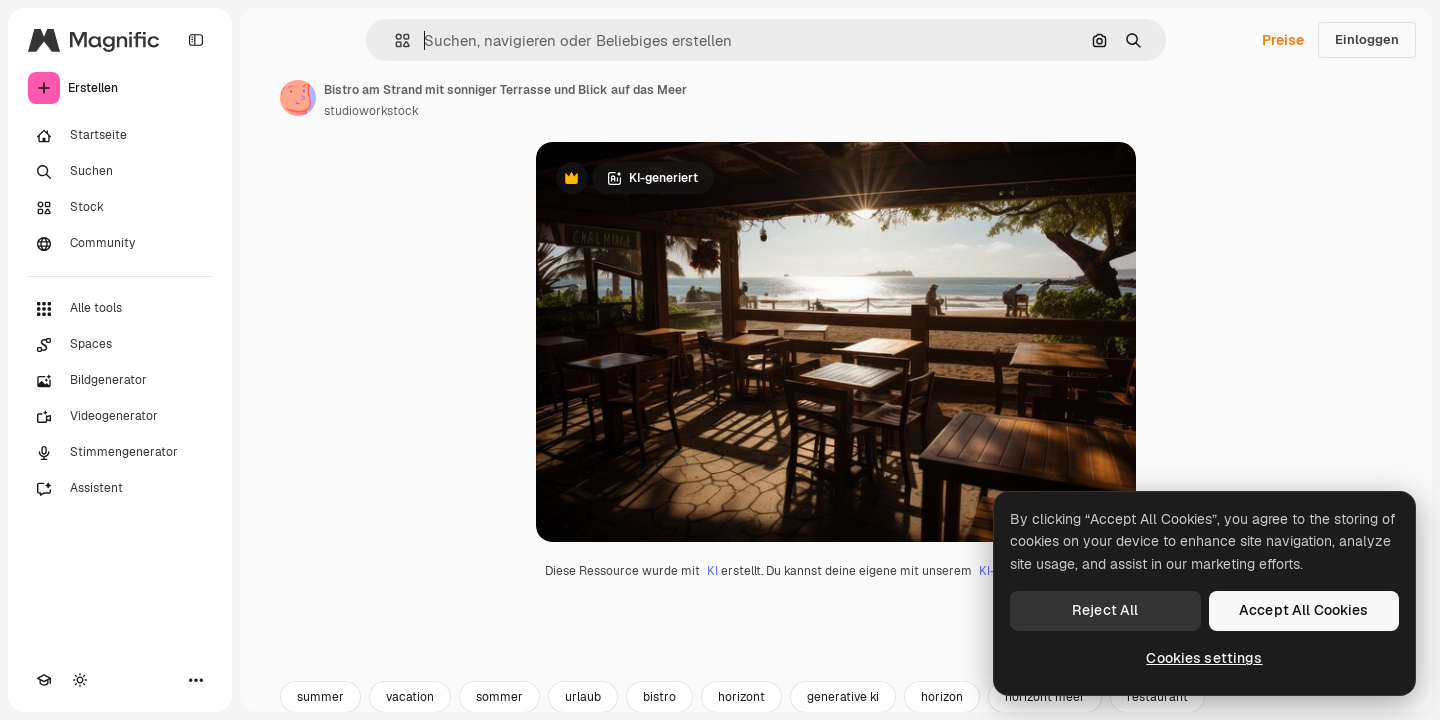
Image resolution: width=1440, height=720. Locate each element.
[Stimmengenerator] (120, 453)
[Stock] (120, 208)
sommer (499, 697)
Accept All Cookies (1304, 610)
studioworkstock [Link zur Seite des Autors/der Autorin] (371, 111)
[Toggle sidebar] (196, 40)
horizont (741, 697)
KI (712, 571)
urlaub (583, 697)
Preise (1283, 40)
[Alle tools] (120, 309)
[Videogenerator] (120, 417)
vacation (410, 697)
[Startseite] (120, 136)
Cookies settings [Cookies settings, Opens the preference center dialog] (1204, 658)
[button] (394, 40)
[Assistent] (120, 489)
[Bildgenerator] (120, 381)
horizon (942, 697)
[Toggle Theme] (80, 680)
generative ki (843, 697)
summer (320, 697)
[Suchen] (120, 172)
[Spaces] (120, 345)
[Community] (120, 244)
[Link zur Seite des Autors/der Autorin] (298, 98)
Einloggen (1367, 39)
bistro (659, 697)
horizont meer (1045, 697)
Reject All (1105, 610)
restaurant (1157, 697)
